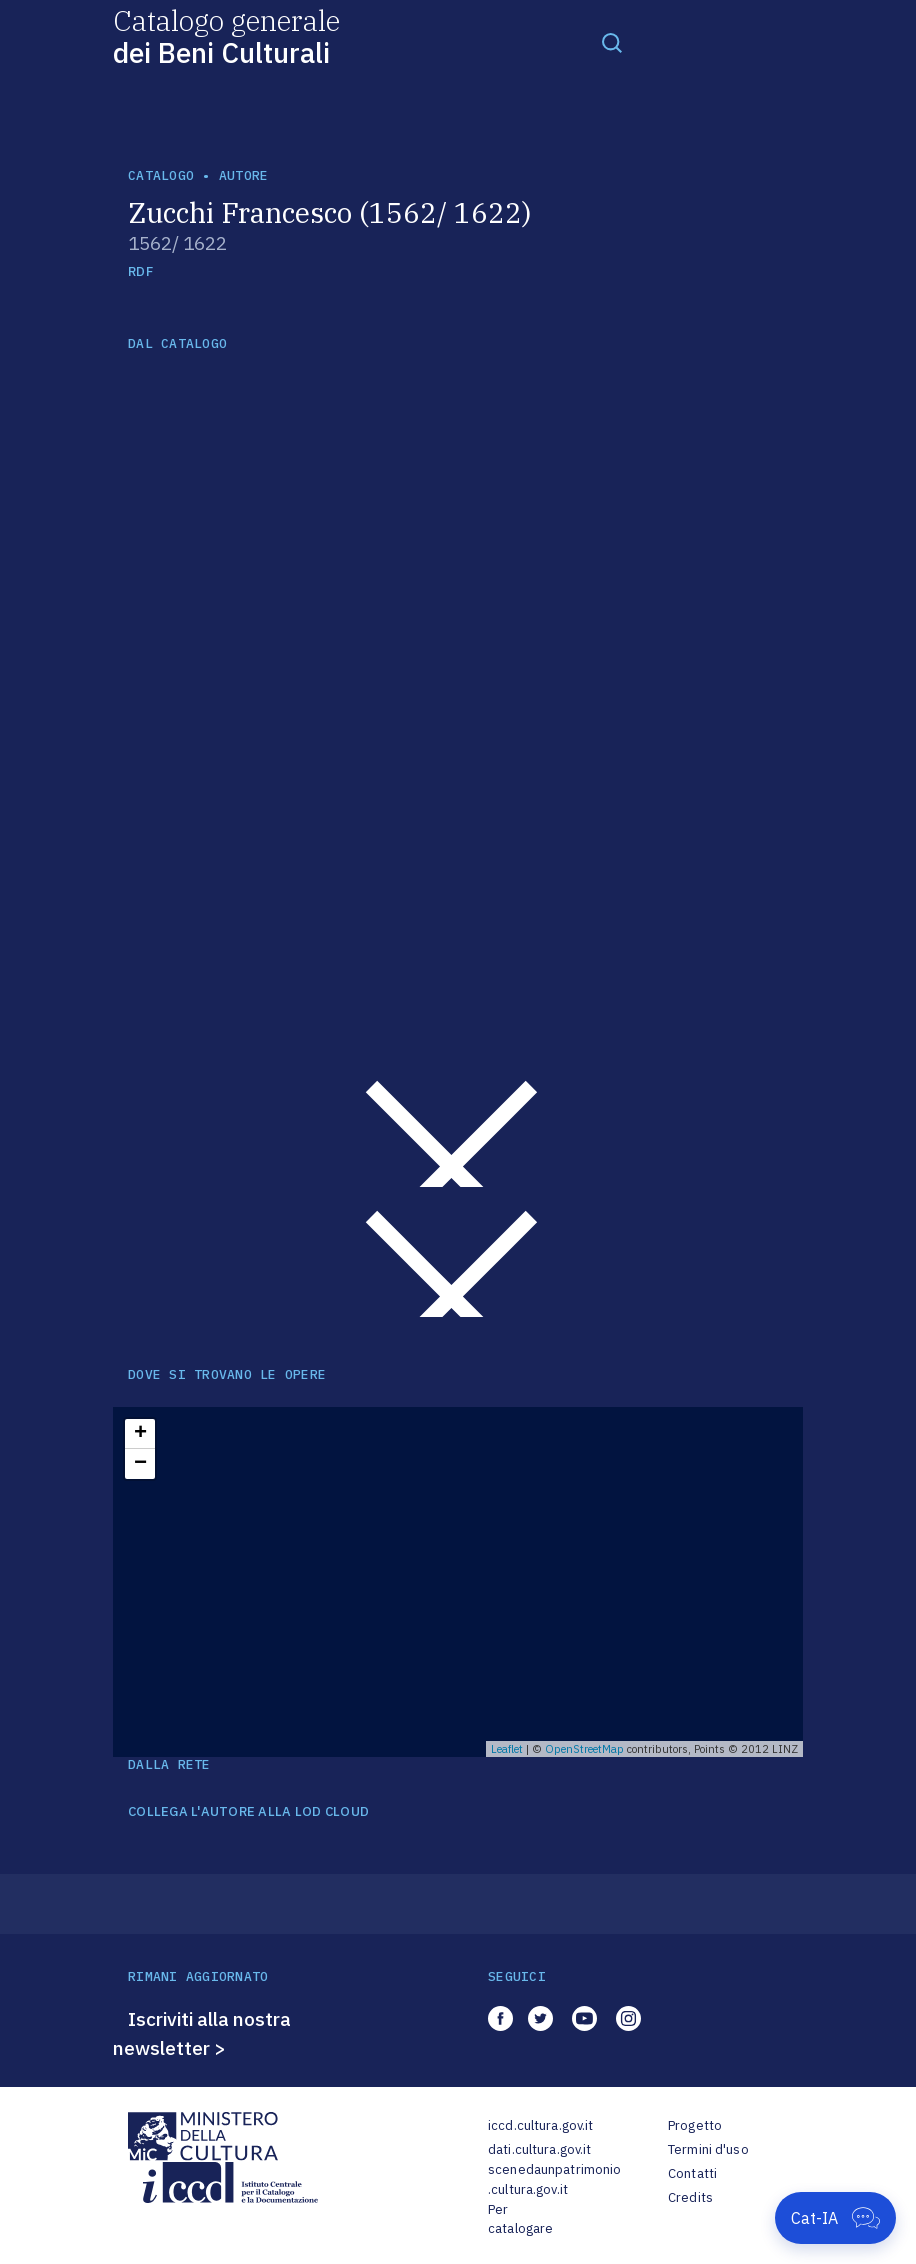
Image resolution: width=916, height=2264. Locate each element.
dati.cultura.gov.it (539, 2149)
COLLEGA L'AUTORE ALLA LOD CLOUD (248, 1812)
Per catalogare (520, 2219)
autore (244, 175)
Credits (690, 2197)
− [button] (140, 1464)
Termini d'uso (708, 2149)
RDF (140, 271)
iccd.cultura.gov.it (540, 2125)
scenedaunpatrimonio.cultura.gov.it (554, 2179)
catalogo (161, 175)
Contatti (692, 2173)
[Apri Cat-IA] (835, 2218)
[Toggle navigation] (612, 42)
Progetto (695, 2125)
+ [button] (140, 1434)
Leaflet (507, 1749)
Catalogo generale (226, 35)
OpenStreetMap (584, 1749)
